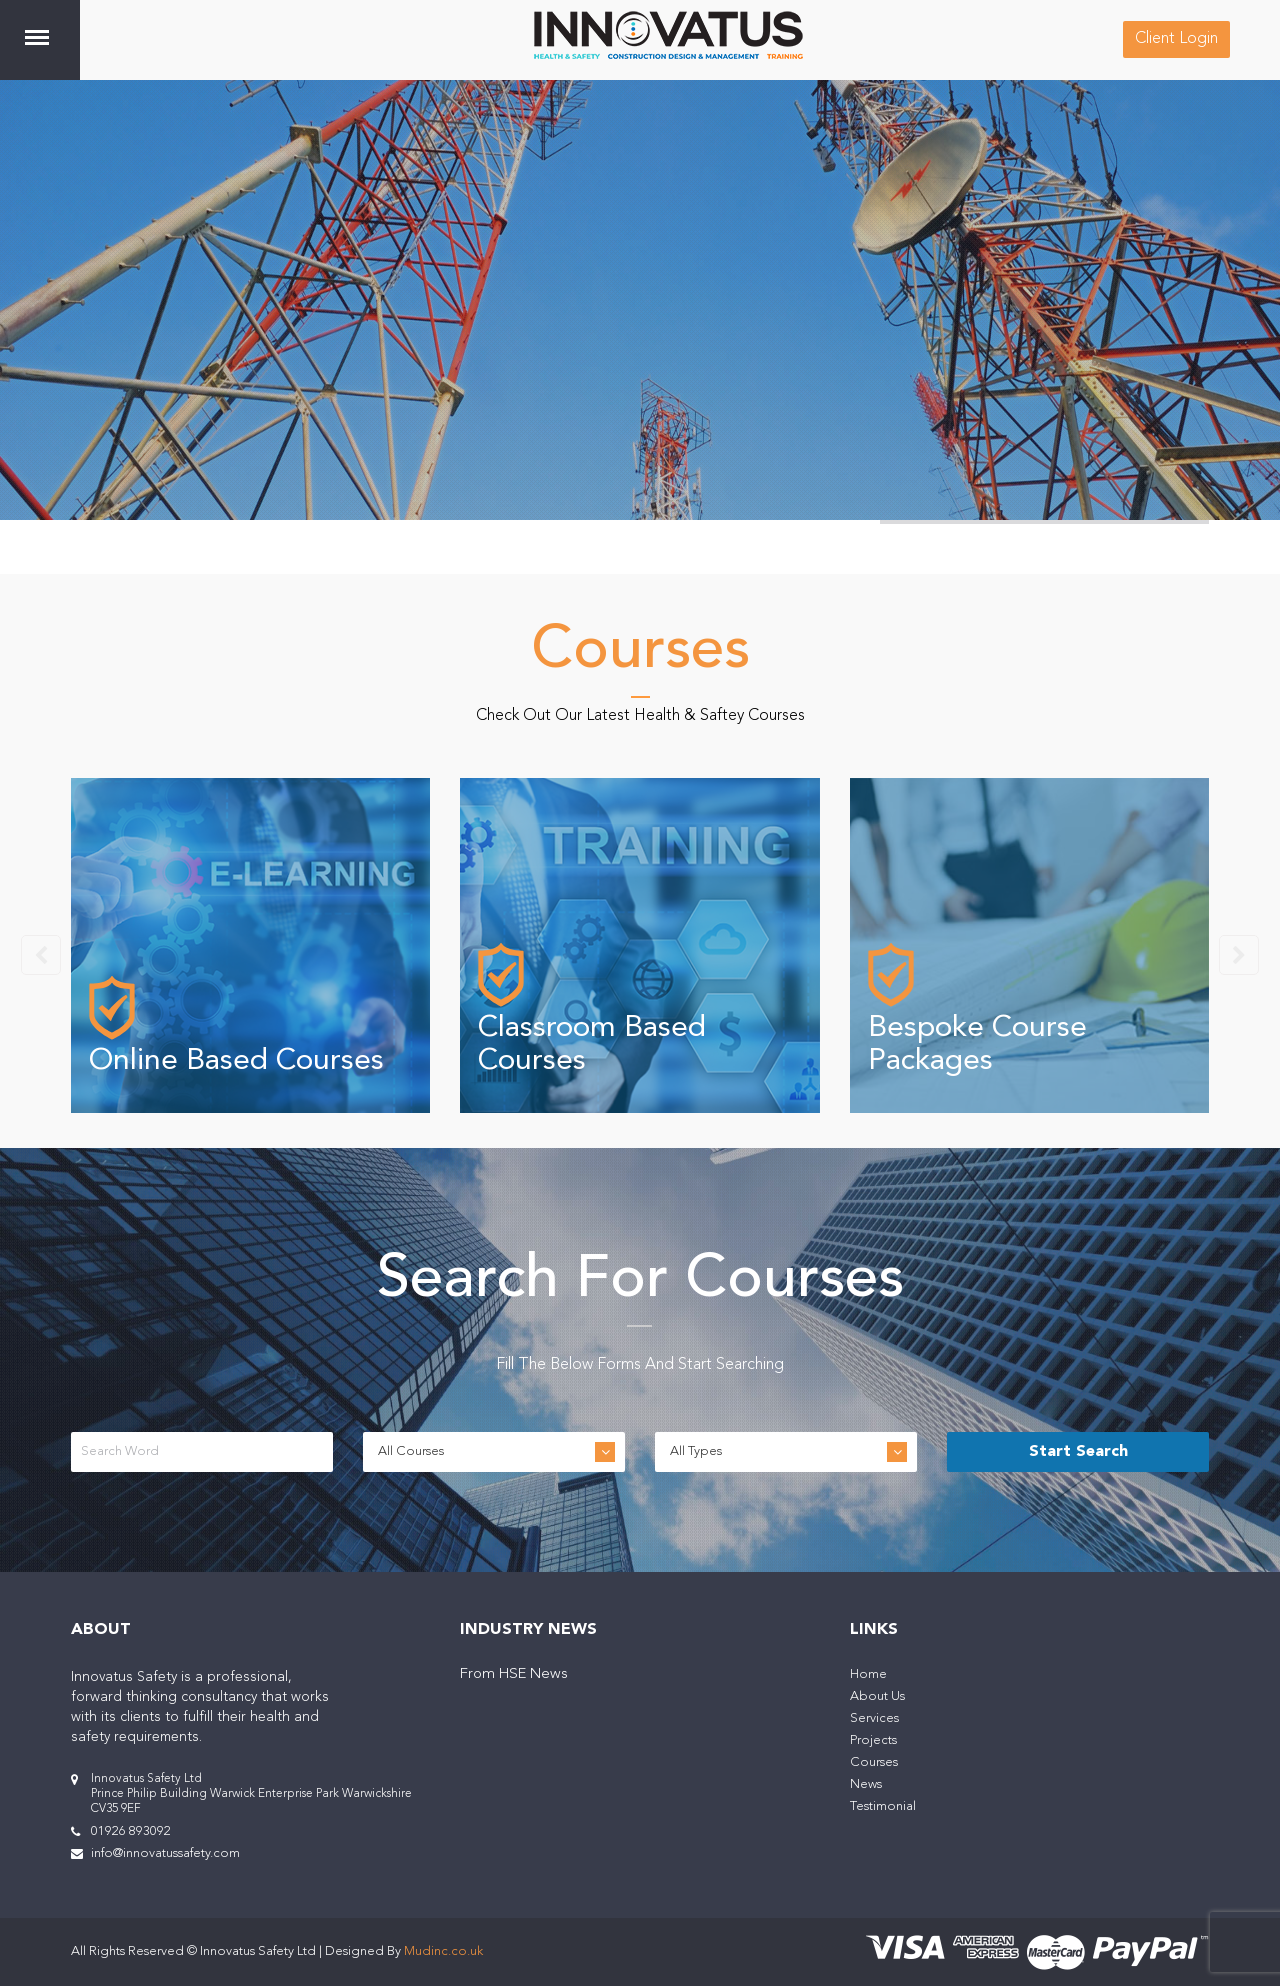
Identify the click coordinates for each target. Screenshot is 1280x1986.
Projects (873, 1740)
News (866, 1784)
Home (868, 1674)
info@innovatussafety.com (165, 1853)
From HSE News (514, 1674)
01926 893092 (131, 1831)
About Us (877, 1696)
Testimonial (883, 1806)
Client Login (1176, 39)
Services (874, 1718)
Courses (874, 1762)
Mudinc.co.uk (443, 1951)
